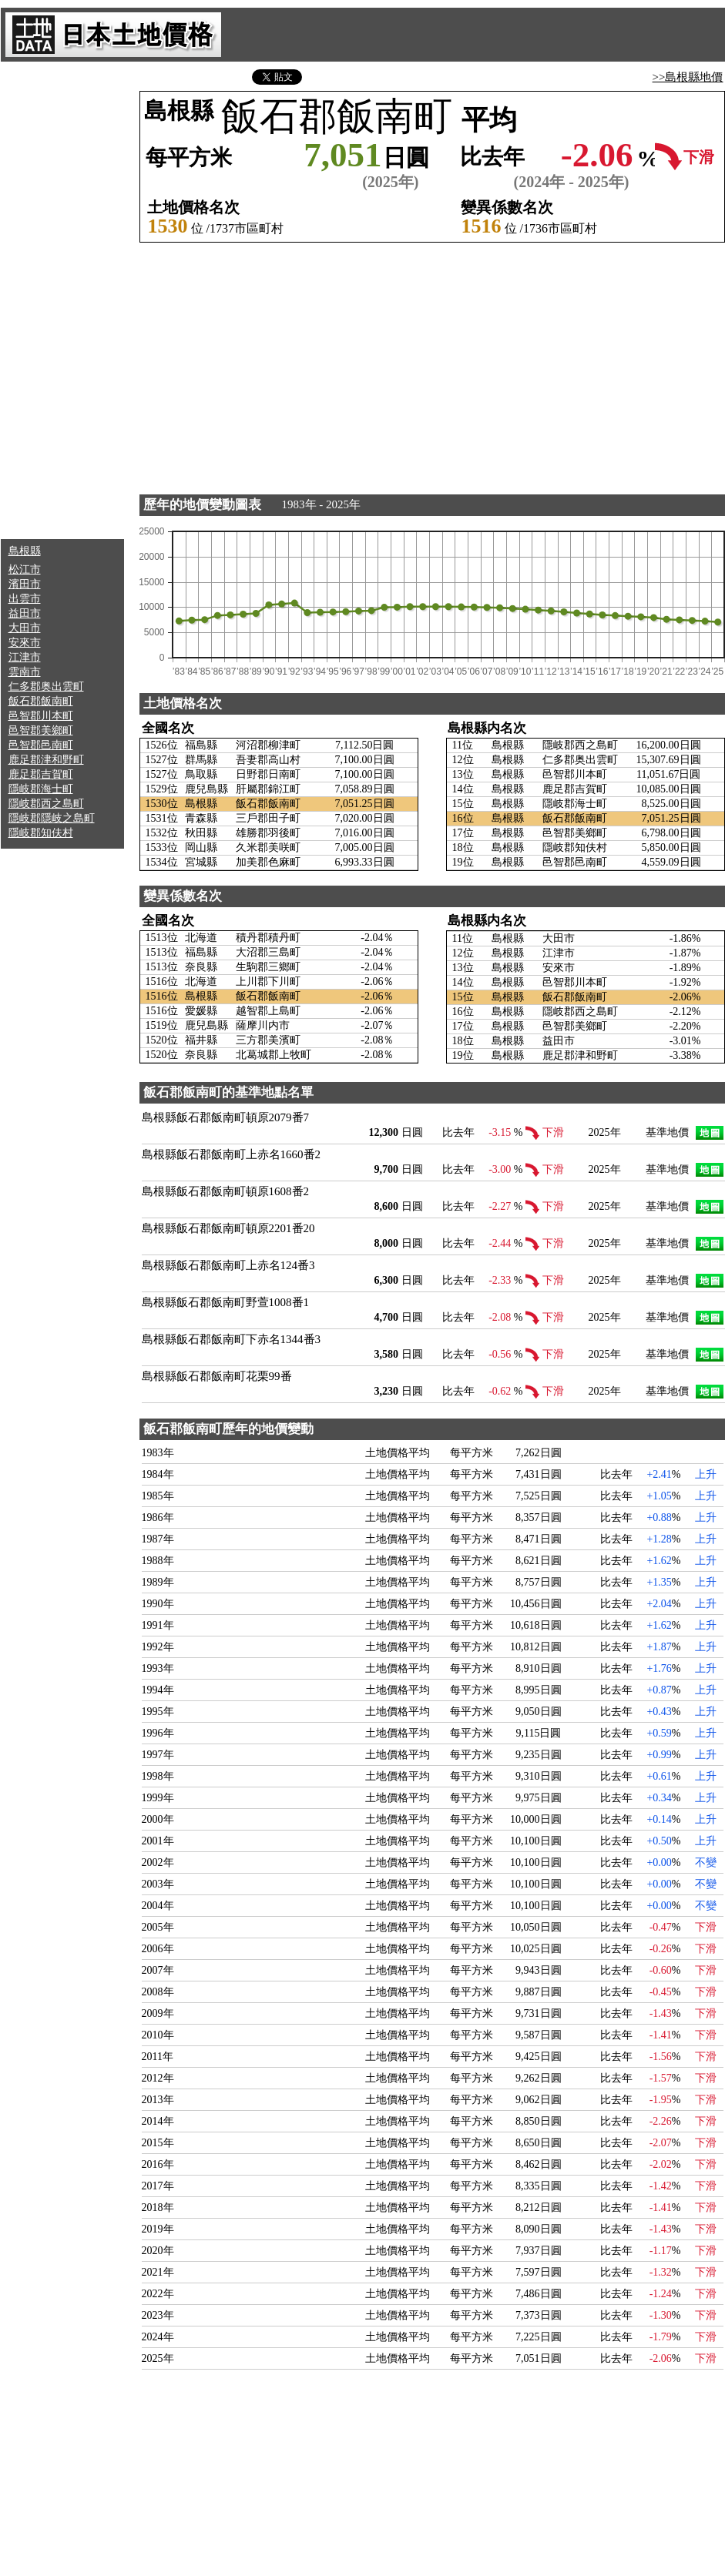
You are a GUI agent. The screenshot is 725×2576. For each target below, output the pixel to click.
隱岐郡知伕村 (40, 833)
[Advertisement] (62, 300)
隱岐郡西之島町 (46, 803)
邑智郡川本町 (40, 716)
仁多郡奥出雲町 (46, 686)
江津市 (24, 657)
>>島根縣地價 (688, 77)
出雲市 (24, 599)
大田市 (24, 628)
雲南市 (24, 672)
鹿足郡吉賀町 (40, 774)
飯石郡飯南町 (40, 701)
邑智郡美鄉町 (40, 730)
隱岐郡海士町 (40, 789)
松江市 (24, 569)
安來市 (24, 642)
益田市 (24, 613)
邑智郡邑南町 (40, 745)
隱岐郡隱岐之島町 (51, 818)
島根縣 (24, 551)
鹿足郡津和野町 (46, 759)
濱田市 (24, 584)
